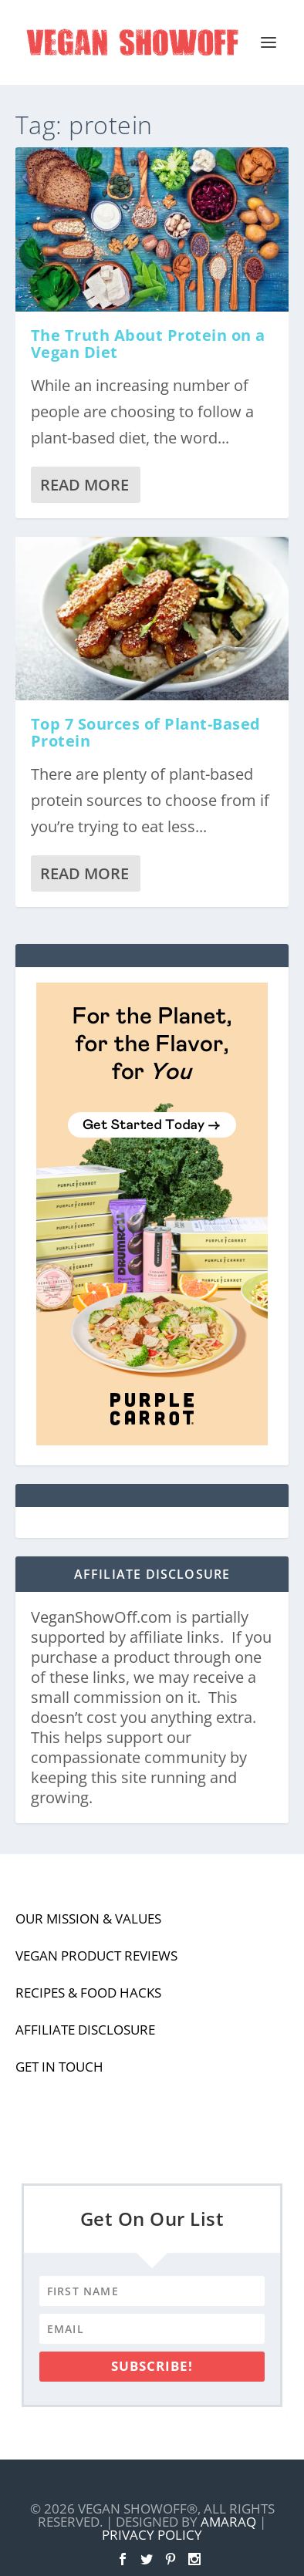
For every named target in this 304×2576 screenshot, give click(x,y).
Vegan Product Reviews (96, 1955)
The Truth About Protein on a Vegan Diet (148, 343)
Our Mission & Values (88, 1918)
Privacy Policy (152, 2535)
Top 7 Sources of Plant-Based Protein (146, 732)
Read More (84, 484)
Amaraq (228, 2521)
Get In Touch (59, 2066)
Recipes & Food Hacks (88, 1992)
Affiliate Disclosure (85, 2029)
